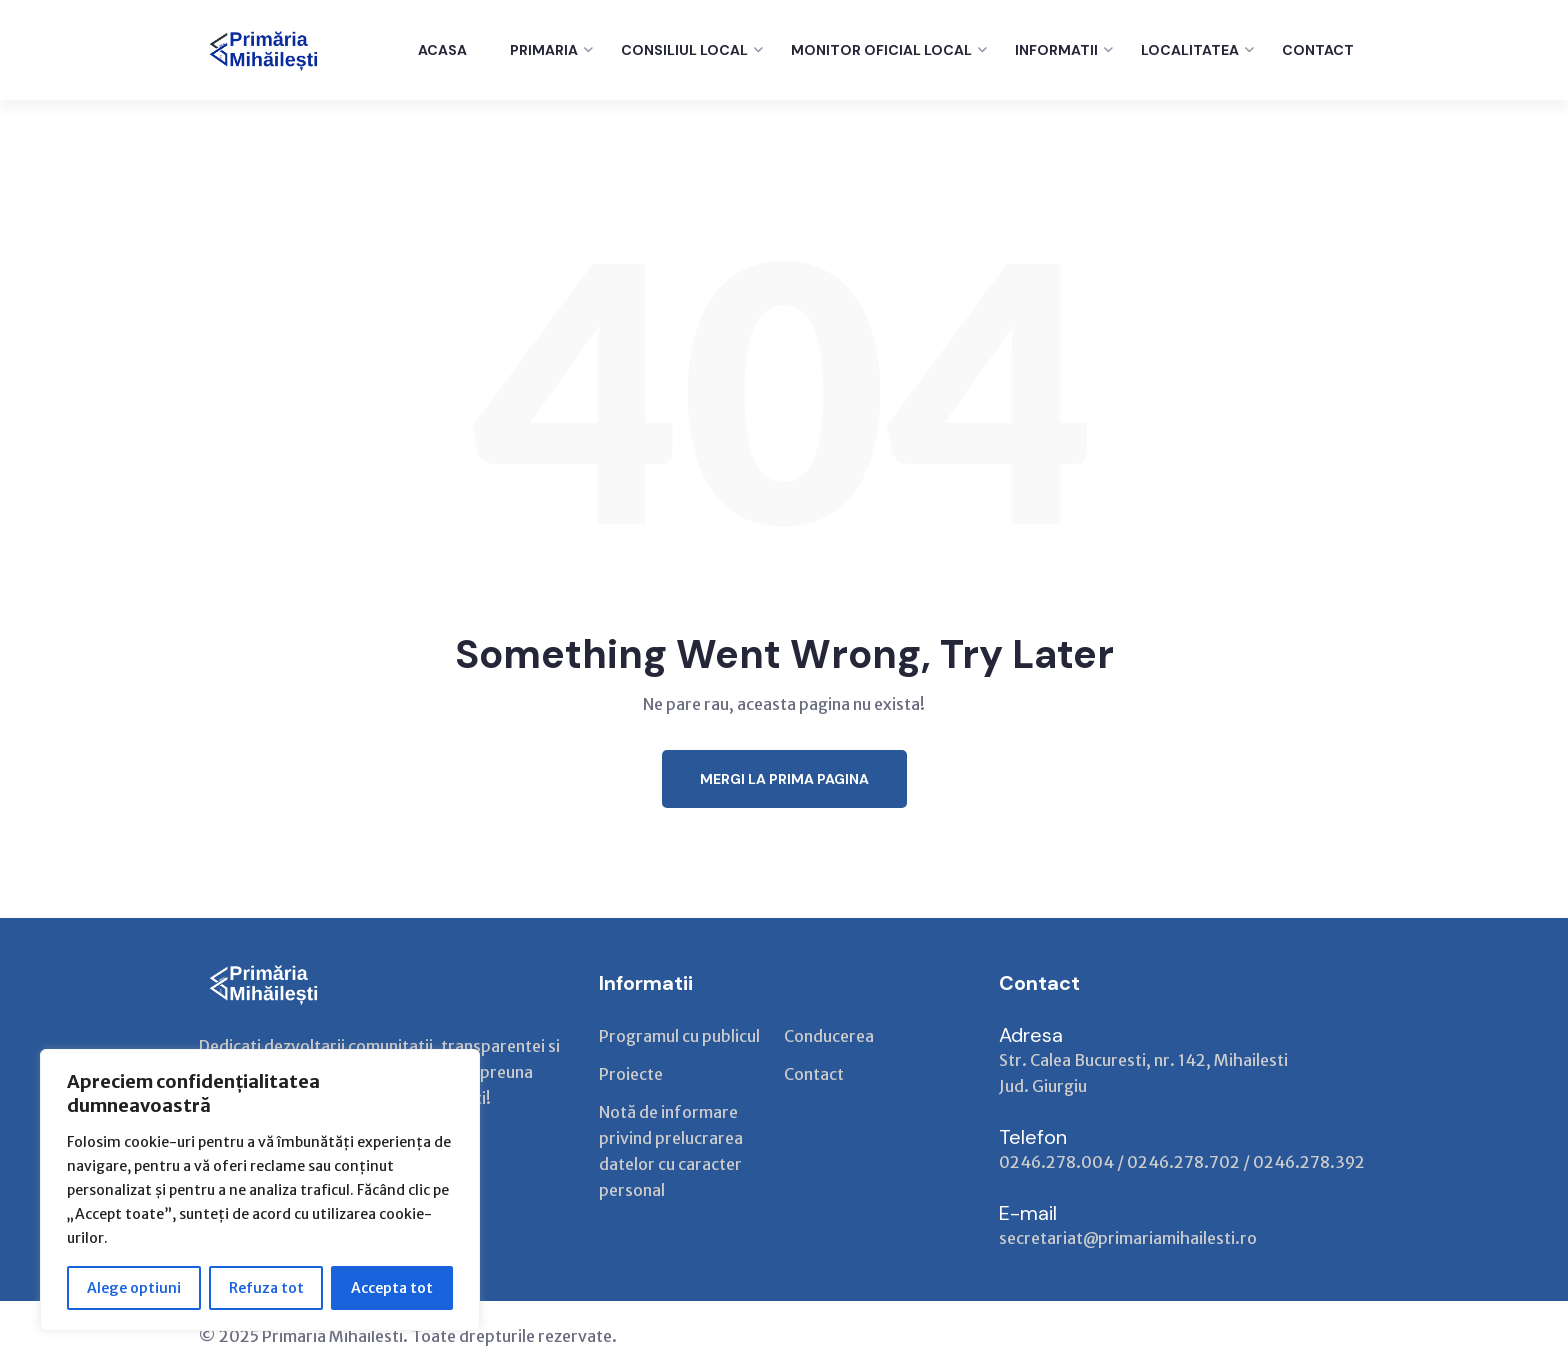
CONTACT (1318, 50)
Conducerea (829, 1036)
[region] (260, 1190)
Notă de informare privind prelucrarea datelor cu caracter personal (671, 1151)
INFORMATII (1056, 50)
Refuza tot (266, 1288)
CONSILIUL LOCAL (684, 50)
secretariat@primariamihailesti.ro (1128, 1238)
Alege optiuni (134, 1288)
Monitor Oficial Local (881, 50)
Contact (814, 1074)
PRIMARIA (544, 50)
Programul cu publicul (679, 1036)
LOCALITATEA (1190, 50)
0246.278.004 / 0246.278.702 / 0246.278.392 (1182, 1162)
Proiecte (631, 1074)
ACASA (442, 50)
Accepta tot (392, 1288)
